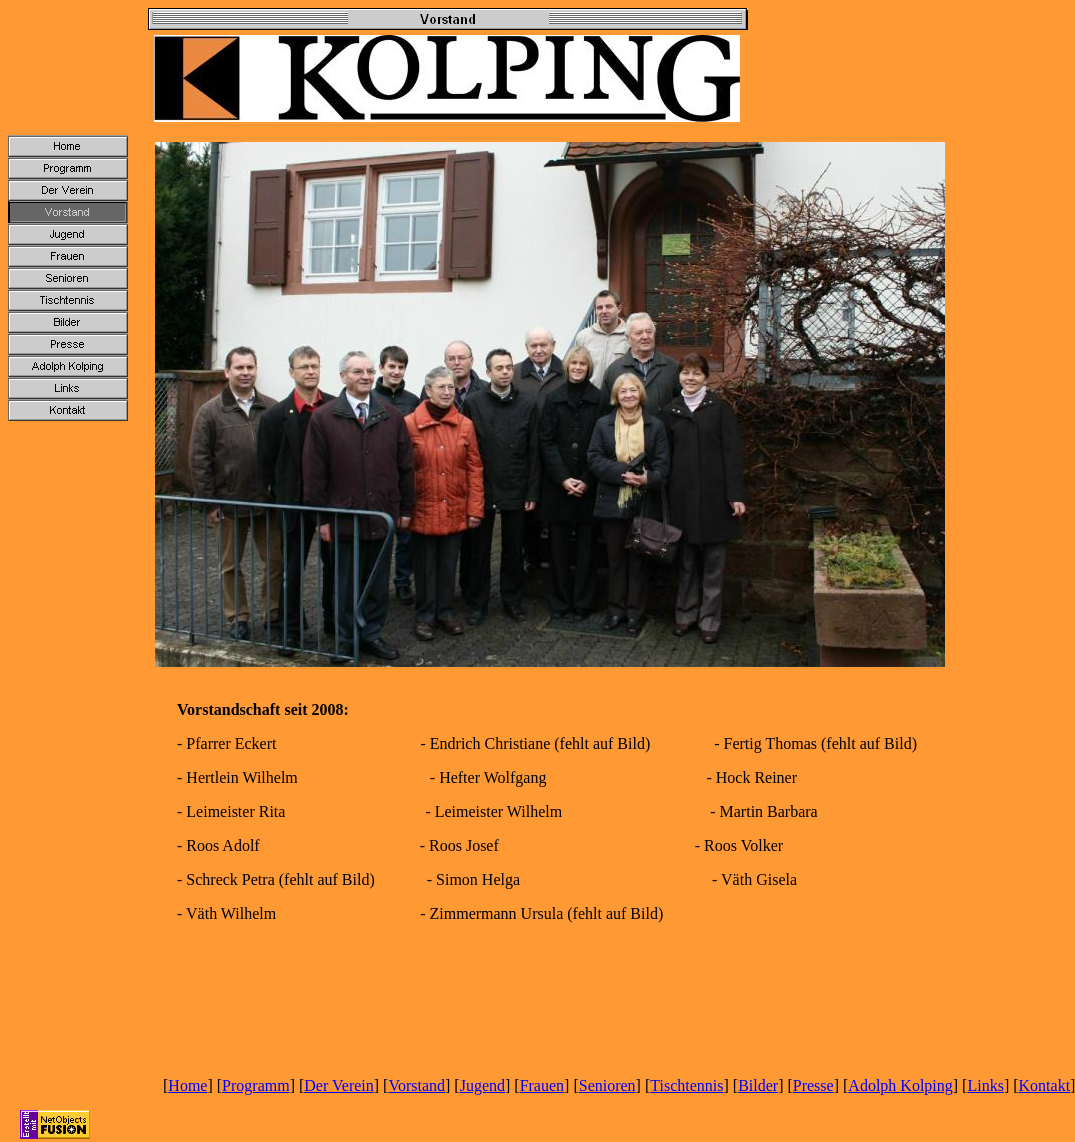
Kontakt (1045, 1085)
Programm (256, 1085)
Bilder (758, 1085)
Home (187, 1085)
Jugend (482, 1085)
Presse (813, 1085)
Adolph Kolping (900, 1085)
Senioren (607, 1085)
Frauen (542, 1085)
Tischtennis (686, 1085)
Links (985, 1085)
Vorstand (416, 1085)
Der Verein (338, 1085)
